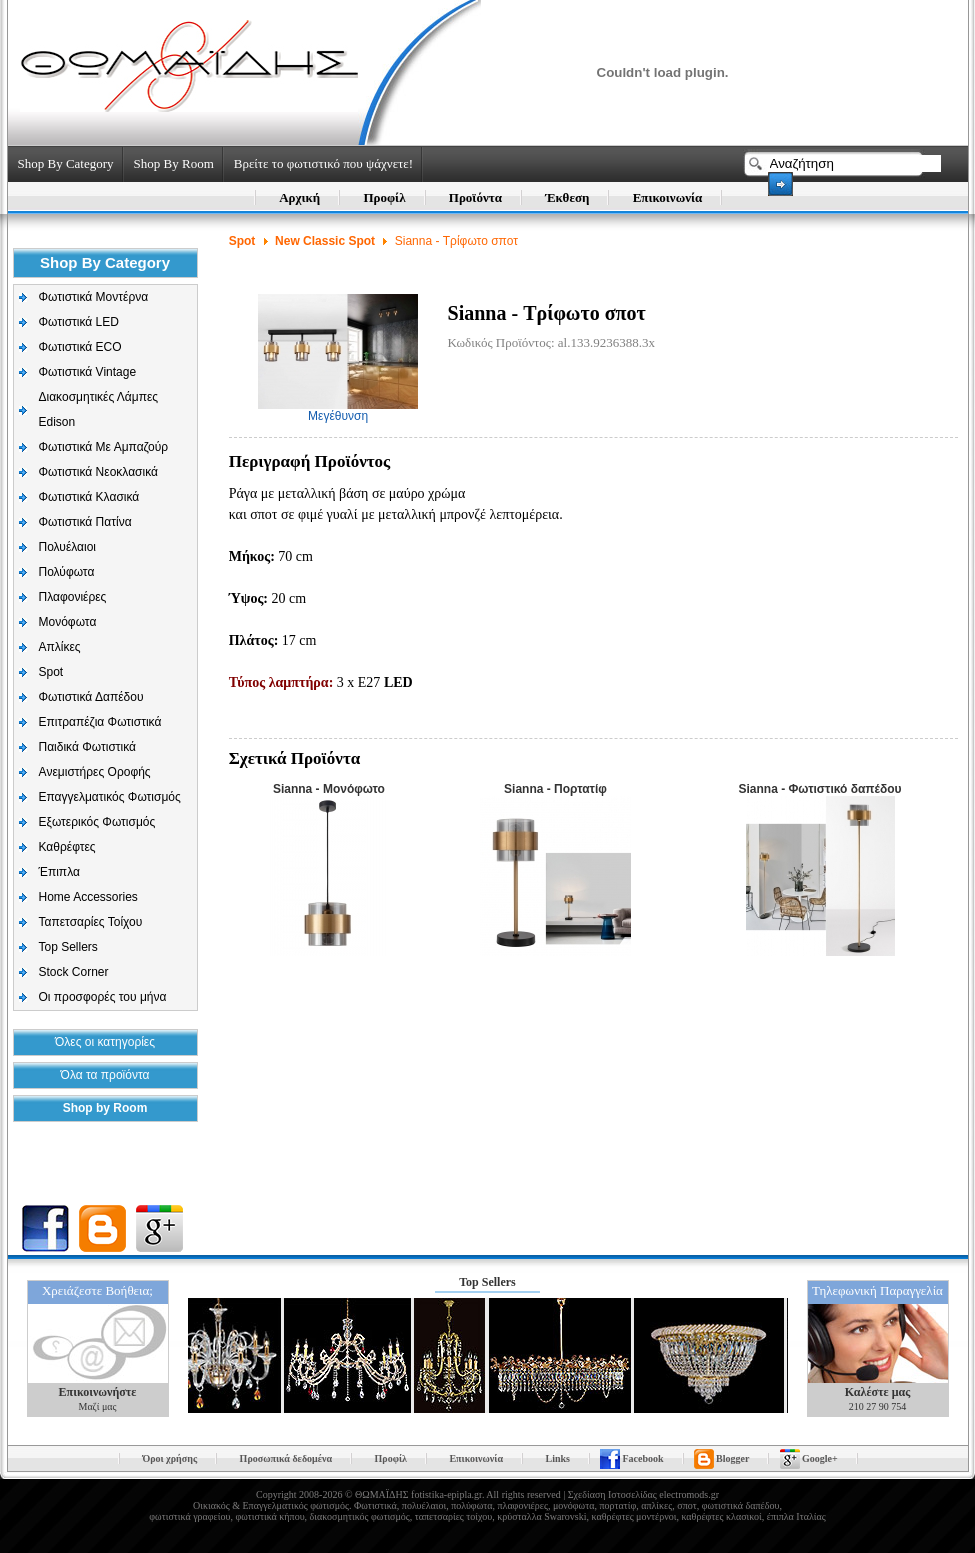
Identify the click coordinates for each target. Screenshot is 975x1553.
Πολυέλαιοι (68, 547)
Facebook (642, 1458)
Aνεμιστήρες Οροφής (95, 772)
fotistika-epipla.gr (446, 1494)
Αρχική (299, 197)
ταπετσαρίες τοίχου (453, 1516)
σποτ (686, 1505)
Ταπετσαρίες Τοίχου (91, 922)
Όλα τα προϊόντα (105, 1075)
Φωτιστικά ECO (80, 347)
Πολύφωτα (67, 572)
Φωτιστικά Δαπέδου (91, 697)
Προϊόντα (475, 197)
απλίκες (656, 1505)
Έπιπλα (59, 872)
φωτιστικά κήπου (269, 1516)
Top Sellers (68, 947)
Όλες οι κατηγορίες (105, 1042)
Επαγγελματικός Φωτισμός (110, 797)
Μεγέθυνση (338, 410)
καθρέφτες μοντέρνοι (633, 1516)
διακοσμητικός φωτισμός (360, 1516)
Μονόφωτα (68, 622)
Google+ (820, 1458)
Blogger (732, 1458)
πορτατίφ (617, 1505)
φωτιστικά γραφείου (189, 1516)
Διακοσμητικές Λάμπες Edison (99, 409)
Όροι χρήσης (169, 1458)
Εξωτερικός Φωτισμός (97, 822)
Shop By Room (174, 163)
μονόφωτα (574, 1505)
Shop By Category (66, 163)
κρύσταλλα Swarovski (541, 1516)
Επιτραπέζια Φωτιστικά (100, 722)
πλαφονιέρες (522, 1505)
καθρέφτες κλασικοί (721, 1516)
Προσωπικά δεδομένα (286, 1458)
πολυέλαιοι (424, 1505)
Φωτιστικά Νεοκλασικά (98, 472)
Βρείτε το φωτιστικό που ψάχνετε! (323, 163)
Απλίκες (60, 647)
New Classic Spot (325, 241)
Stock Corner (74, 972)
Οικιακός (211, 1505)
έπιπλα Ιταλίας (796, 1516)
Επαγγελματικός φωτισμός (295, 1505)
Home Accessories (88, 897)
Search (780, 184)
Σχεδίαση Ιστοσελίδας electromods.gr (643, 1494)
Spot (51, 672)
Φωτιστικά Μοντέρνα (94, 297)
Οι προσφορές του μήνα (103, 997)
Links (558, 1458)
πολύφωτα (471, 1505)
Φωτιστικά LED (79, 322)
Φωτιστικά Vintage (88, 372)
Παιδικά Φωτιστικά (88, 747)
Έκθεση (567, 197)
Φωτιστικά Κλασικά (89, 497)
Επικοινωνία (668, 197)
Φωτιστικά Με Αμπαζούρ (104, 447)
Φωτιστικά (375, 1505)
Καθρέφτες (67, 847)
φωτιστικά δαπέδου (741, 1505)
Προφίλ (384, 197)
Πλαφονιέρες (73, 597)
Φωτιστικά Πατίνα (85, 522)
